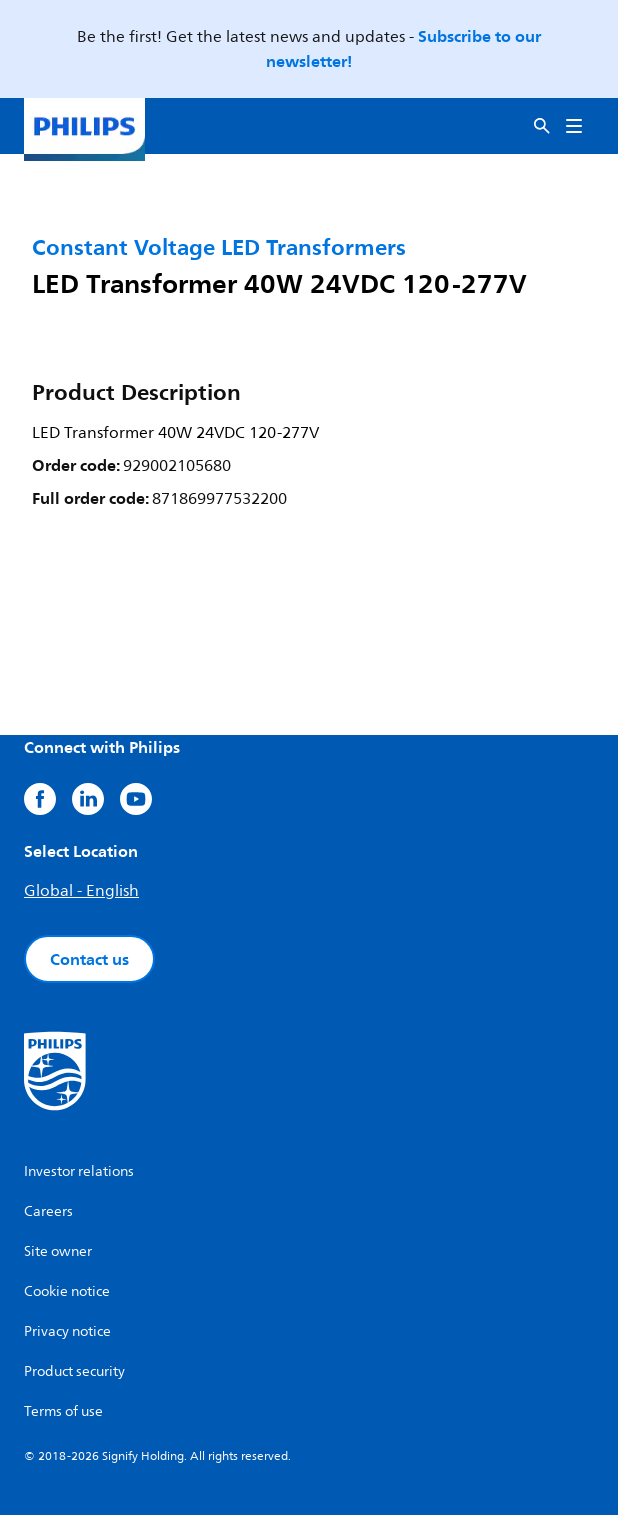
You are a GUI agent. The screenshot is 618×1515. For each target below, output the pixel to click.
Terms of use (63, 1411)
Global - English (81, 891)
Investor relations (79, 1171)
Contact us (89, 959)
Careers (48, 1211)
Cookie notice (67, 1291)
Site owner (58, 1251)
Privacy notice (67, 1331)
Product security (74, 1371)
